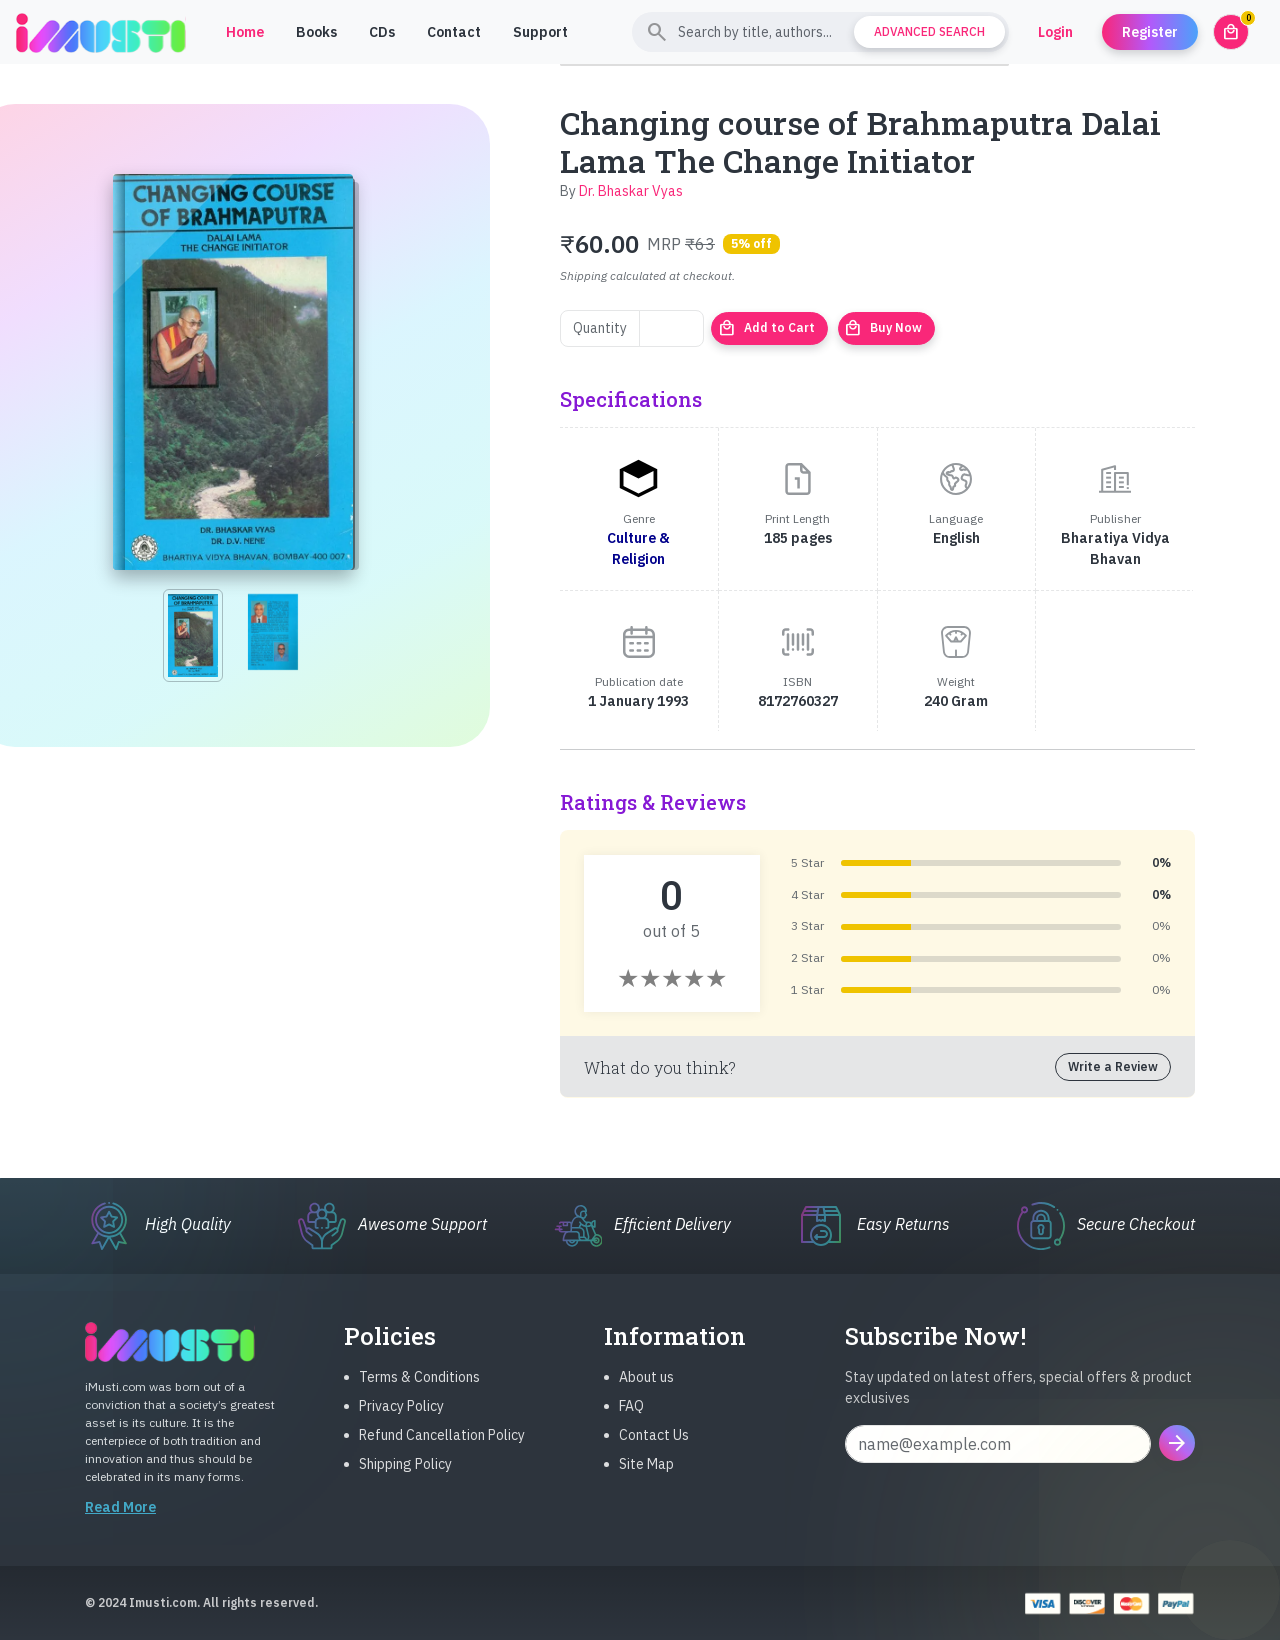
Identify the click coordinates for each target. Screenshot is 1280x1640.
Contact (454, 32)
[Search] (820, 32)
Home (245, 32)
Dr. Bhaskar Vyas (631, 191)
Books (316, 32)
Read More (120, 1520)
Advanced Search (929, 31)
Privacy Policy (401, 1419)
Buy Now (883, 328)
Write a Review (1113, 1066)
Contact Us (654, 1448)
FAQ (631, 1419)
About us (646, 1390)
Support (540, 32)
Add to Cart (766, 328)
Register (1150, 32)
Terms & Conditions (419, 1390)
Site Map (646, 1477)
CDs (382, 32)
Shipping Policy (405, 1477)
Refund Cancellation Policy (442, 1448)
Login (1055, 32)
